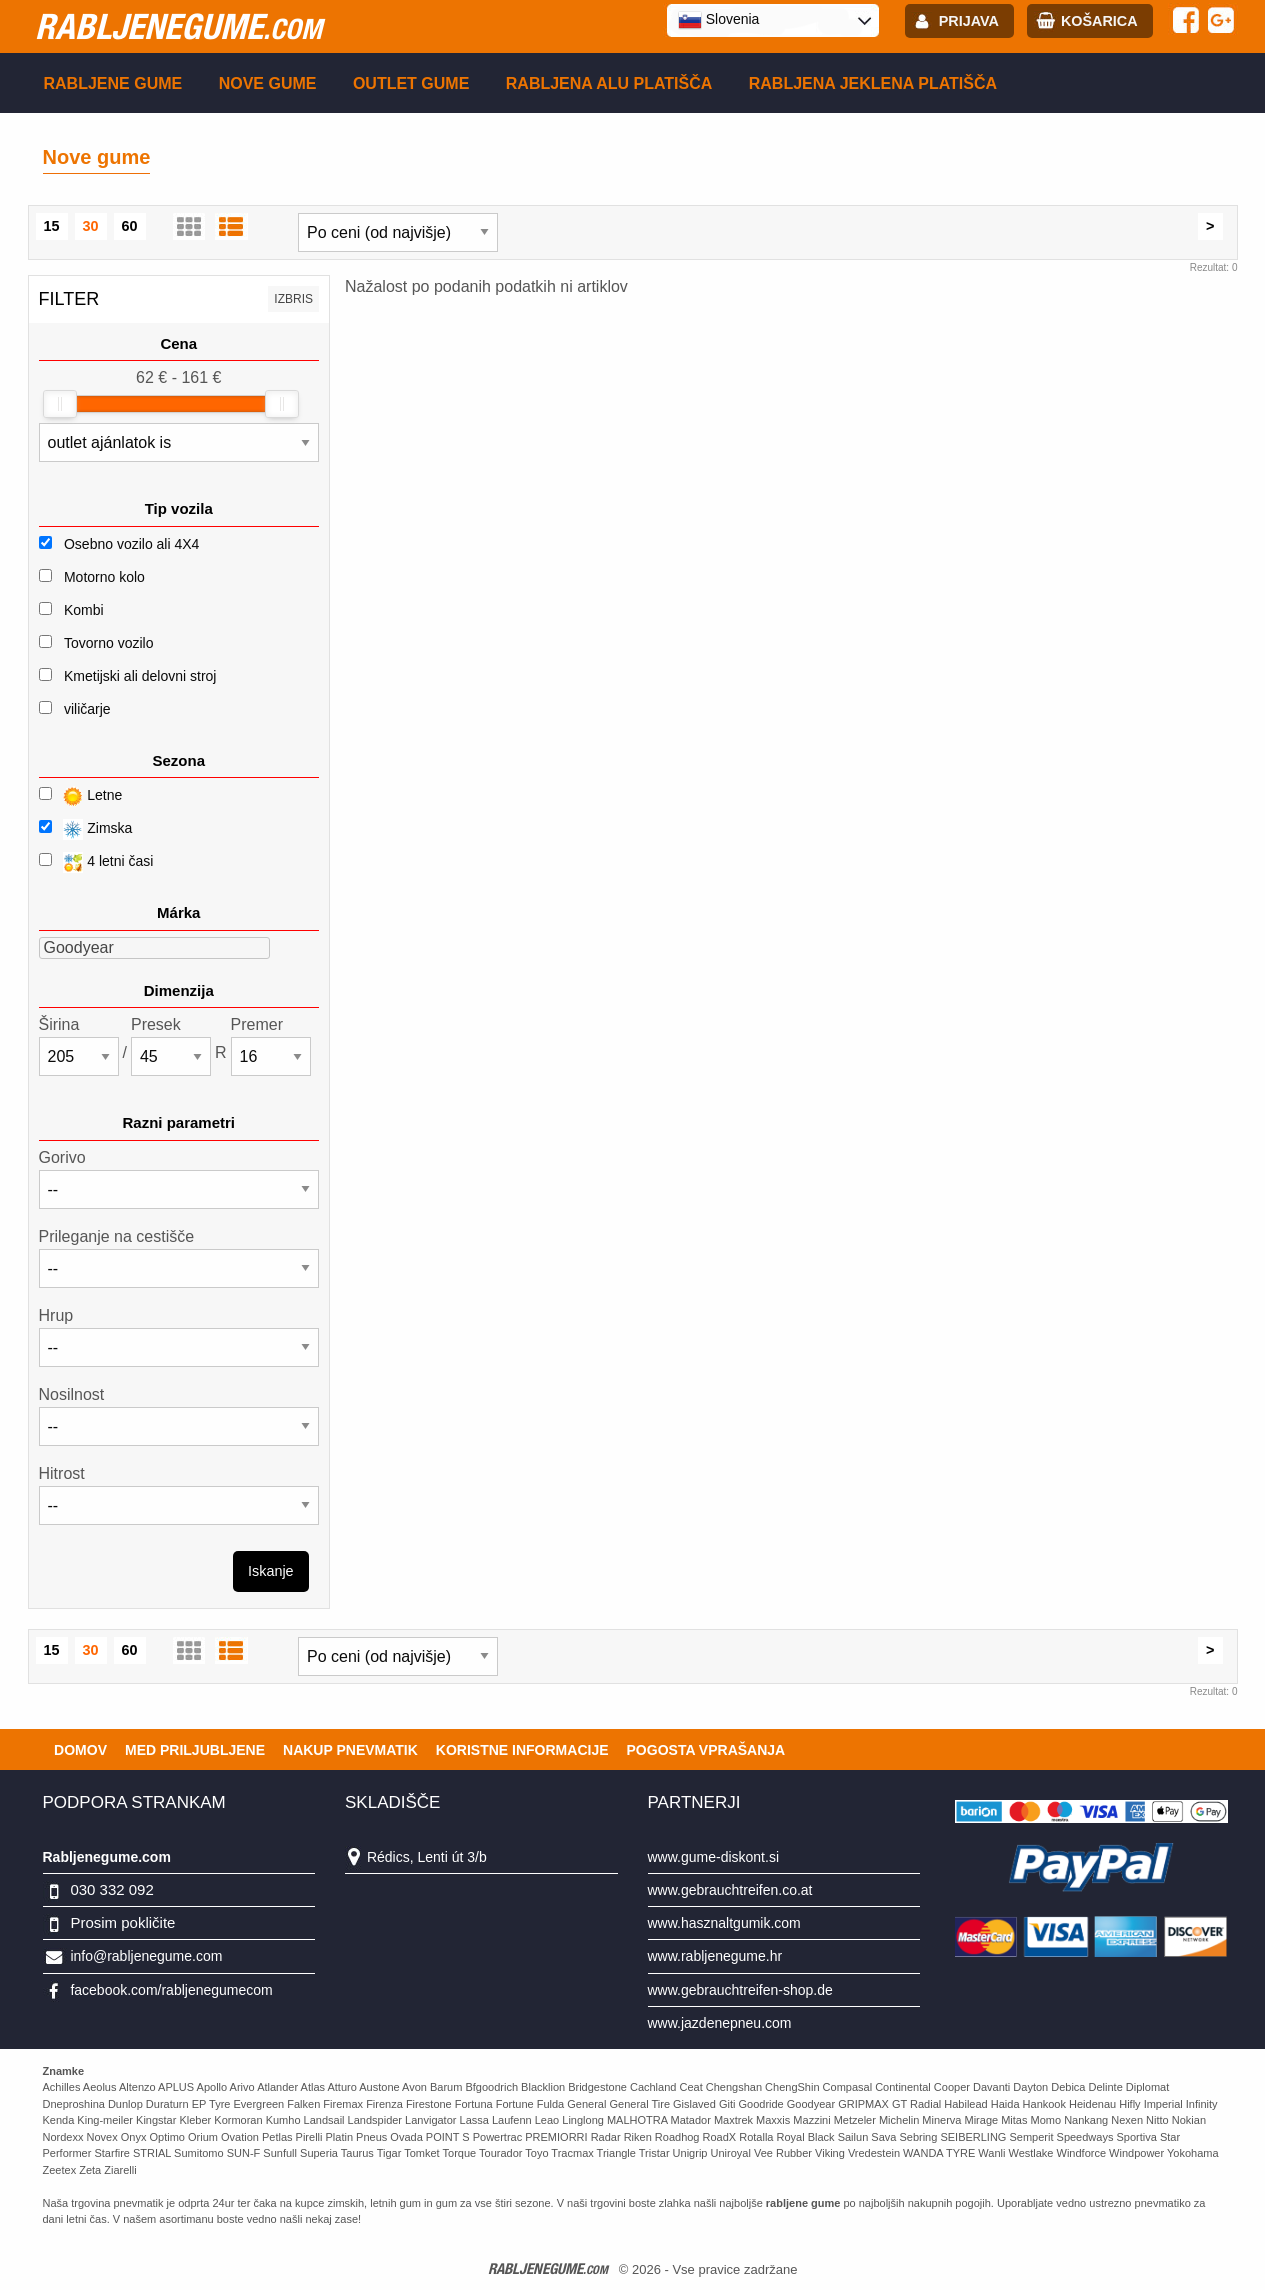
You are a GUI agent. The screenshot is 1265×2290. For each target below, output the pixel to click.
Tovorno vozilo (109, 643)
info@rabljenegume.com (146, 1956)
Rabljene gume (113, 83)
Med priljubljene (195, 1750)
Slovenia (719, 20)
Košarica (1099, 21)
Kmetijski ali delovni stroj (140, 676)
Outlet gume (411, 83)
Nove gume (268, 83)
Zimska (86, 829)
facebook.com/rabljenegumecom (171, 1990)
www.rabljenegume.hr (715, 1956)
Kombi (84, 610)
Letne (81, 796)
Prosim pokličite (122, 1922)
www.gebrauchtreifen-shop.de (740, 1990)
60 (130, 226)
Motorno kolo (104, 577)
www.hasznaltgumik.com (724, 1923)
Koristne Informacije (522, 1750)
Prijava (969, 21)
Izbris (293, 299)
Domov (80, 1750)
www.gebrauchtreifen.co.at (730, 1890)
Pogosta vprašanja (706, 1750)
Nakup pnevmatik (350, 1750)
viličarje (87, 709)
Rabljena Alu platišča (609, 83)
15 (52, 226)
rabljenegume (178, 26)
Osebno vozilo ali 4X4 (131, 544)
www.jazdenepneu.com (720, 2023)
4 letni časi (96, 862)
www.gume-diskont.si (714, 1857)
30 (91, 226)
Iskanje (271, 1571)
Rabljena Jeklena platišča (873, 83)
